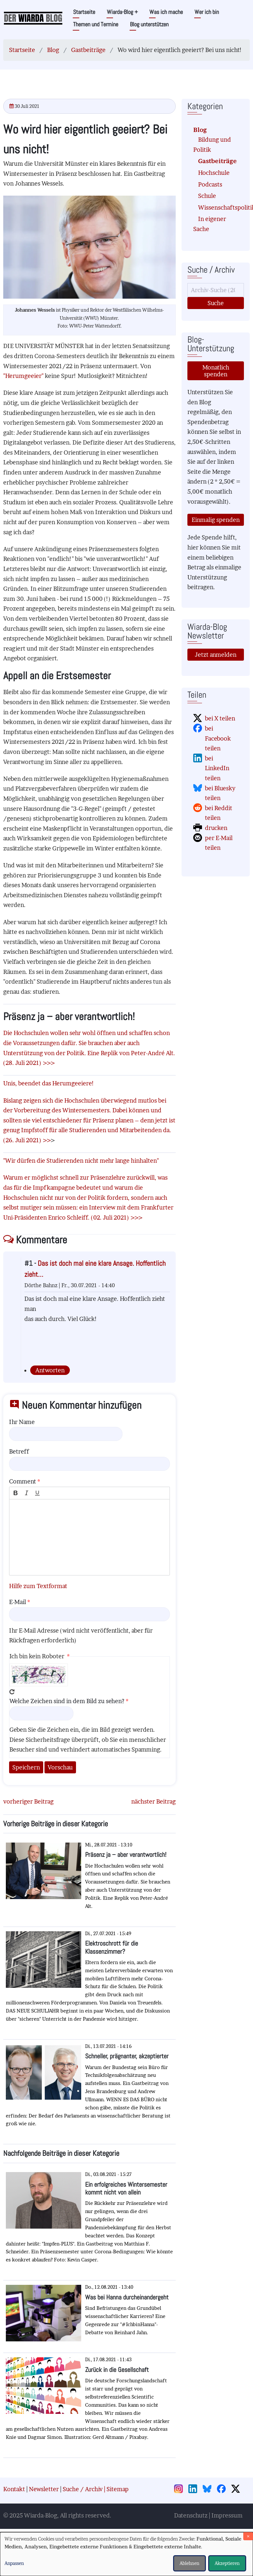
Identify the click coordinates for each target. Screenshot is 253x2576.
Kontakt (14, 2489)
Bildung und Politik (212, 144)
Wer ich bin (207, 12)
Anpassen (14, 2563)
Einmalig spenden (216, 519)
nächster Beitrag (153, 1801)
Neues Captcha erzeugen (12, 1691)
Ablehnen (189, 2563)
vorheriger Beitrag (28, 1801)
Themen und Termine (95, 24)
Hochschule (214, 172)
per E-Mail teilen (219, 843)
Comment (22, 1481)
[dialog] (126, 2554)
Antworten (50, 1370)
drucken (216, 827)
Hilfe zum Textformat (38, 1586)
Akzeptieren (227, 2563)
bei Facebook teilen (218, 738)
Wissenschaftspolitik (218, 207)
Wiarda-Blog (122, 12)
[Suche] (215, 290)
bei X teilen (220, 718)
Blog (53, 49)
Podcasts (210, 184)
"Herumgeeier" (23, 375)
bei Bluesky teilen (220, 793)
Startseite (84, 12)
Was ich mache (166, 12)
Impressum (227, 2515)
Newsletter (44, 2489)
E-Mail (17, 1602)
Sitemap (118, 2489)
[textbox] (89, 1537)
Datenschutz (191, 2515)
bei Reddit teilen (218, 813)
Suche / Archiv (83, 2489)
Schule (207, 195)
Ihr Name (22, 1421)
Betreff (19, 1451)
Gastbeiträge (88, 49)
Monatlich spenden (215, 371)
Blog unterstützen (149, 24)
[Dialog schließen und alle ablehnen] (248, 2536)
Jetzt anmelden (215, 654)
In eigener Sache (209, 223)
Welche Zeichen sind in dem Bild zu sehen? (66, 1701)
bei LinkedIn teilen (217, 768)
